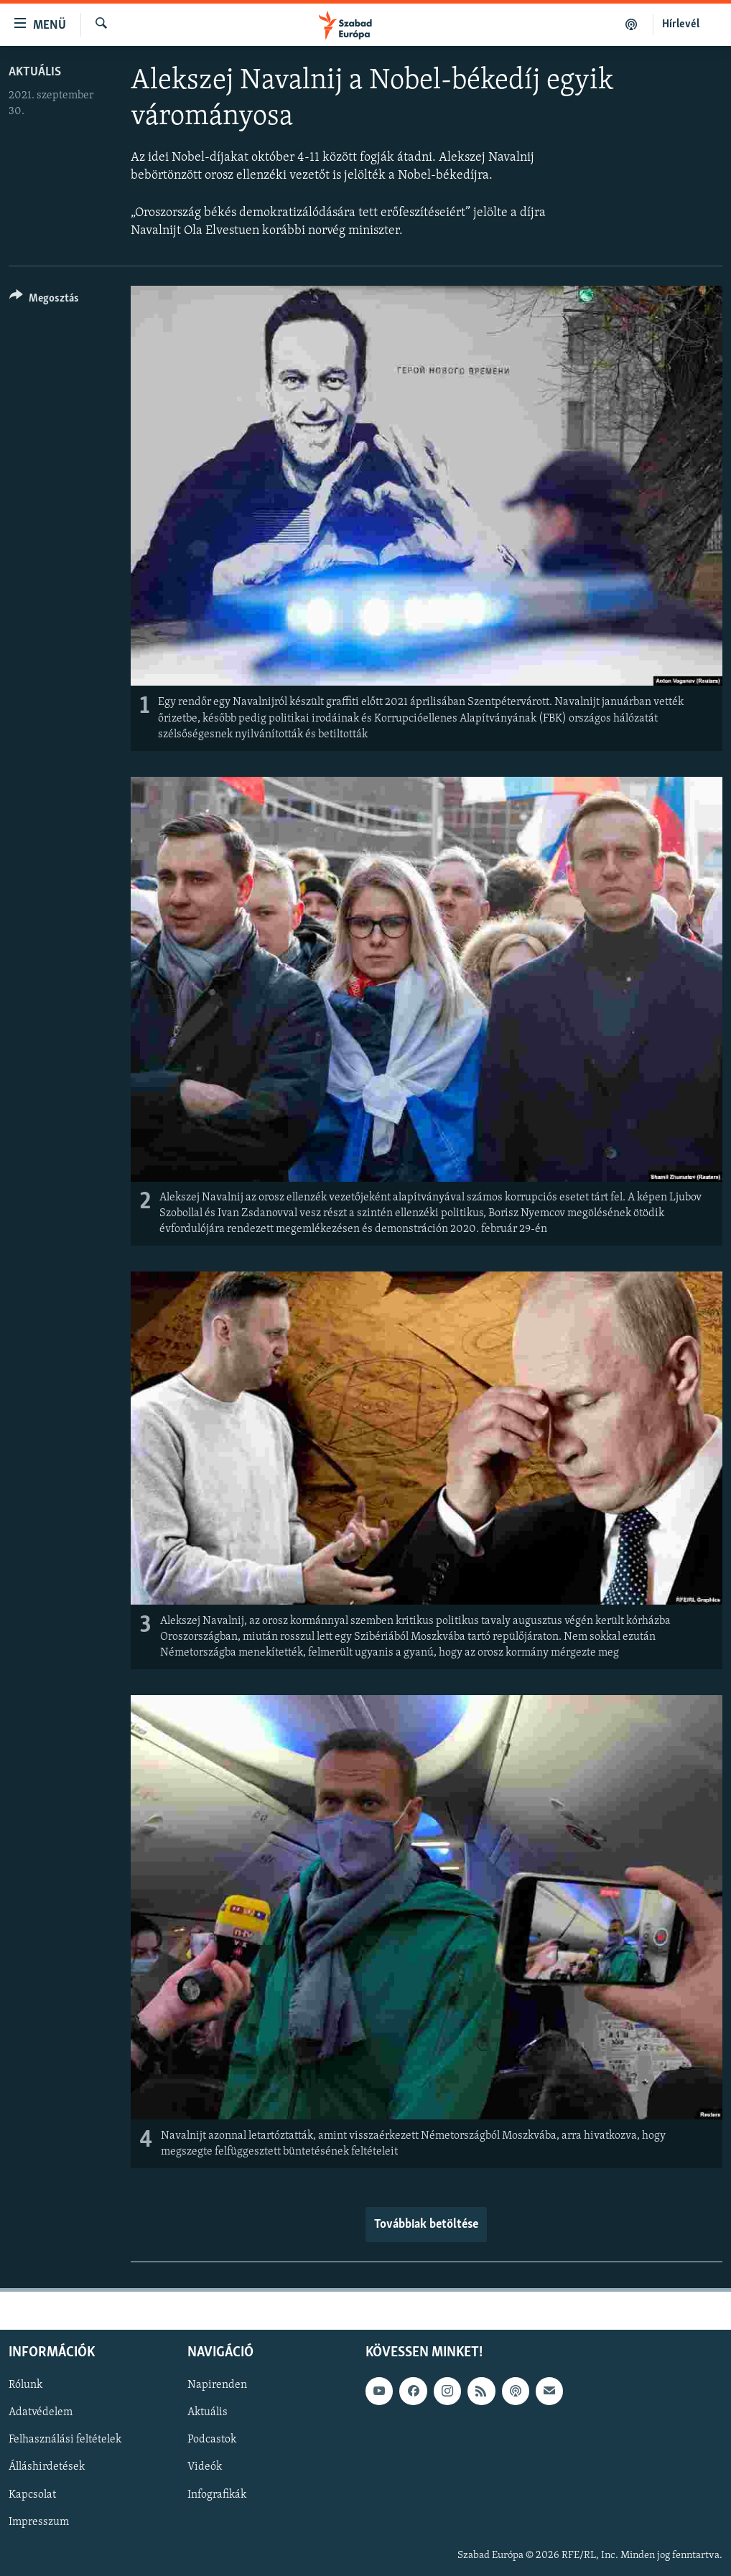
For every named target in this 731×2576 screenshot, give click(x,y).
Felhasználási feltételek (65, 2440)
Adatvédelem (41, 2413)
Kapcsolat (32, 2495)
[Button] (44, 300)
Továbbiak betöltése (426, 2224)
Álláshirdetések (47, 2467)
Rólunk (25, 2385)
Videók (204, 2467)
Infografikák (216, 2495)
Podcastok (211, 2440)
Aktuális (35, 72)
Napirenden (217, 2385)
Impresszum (39, 2522)
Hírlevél (680, 24)
